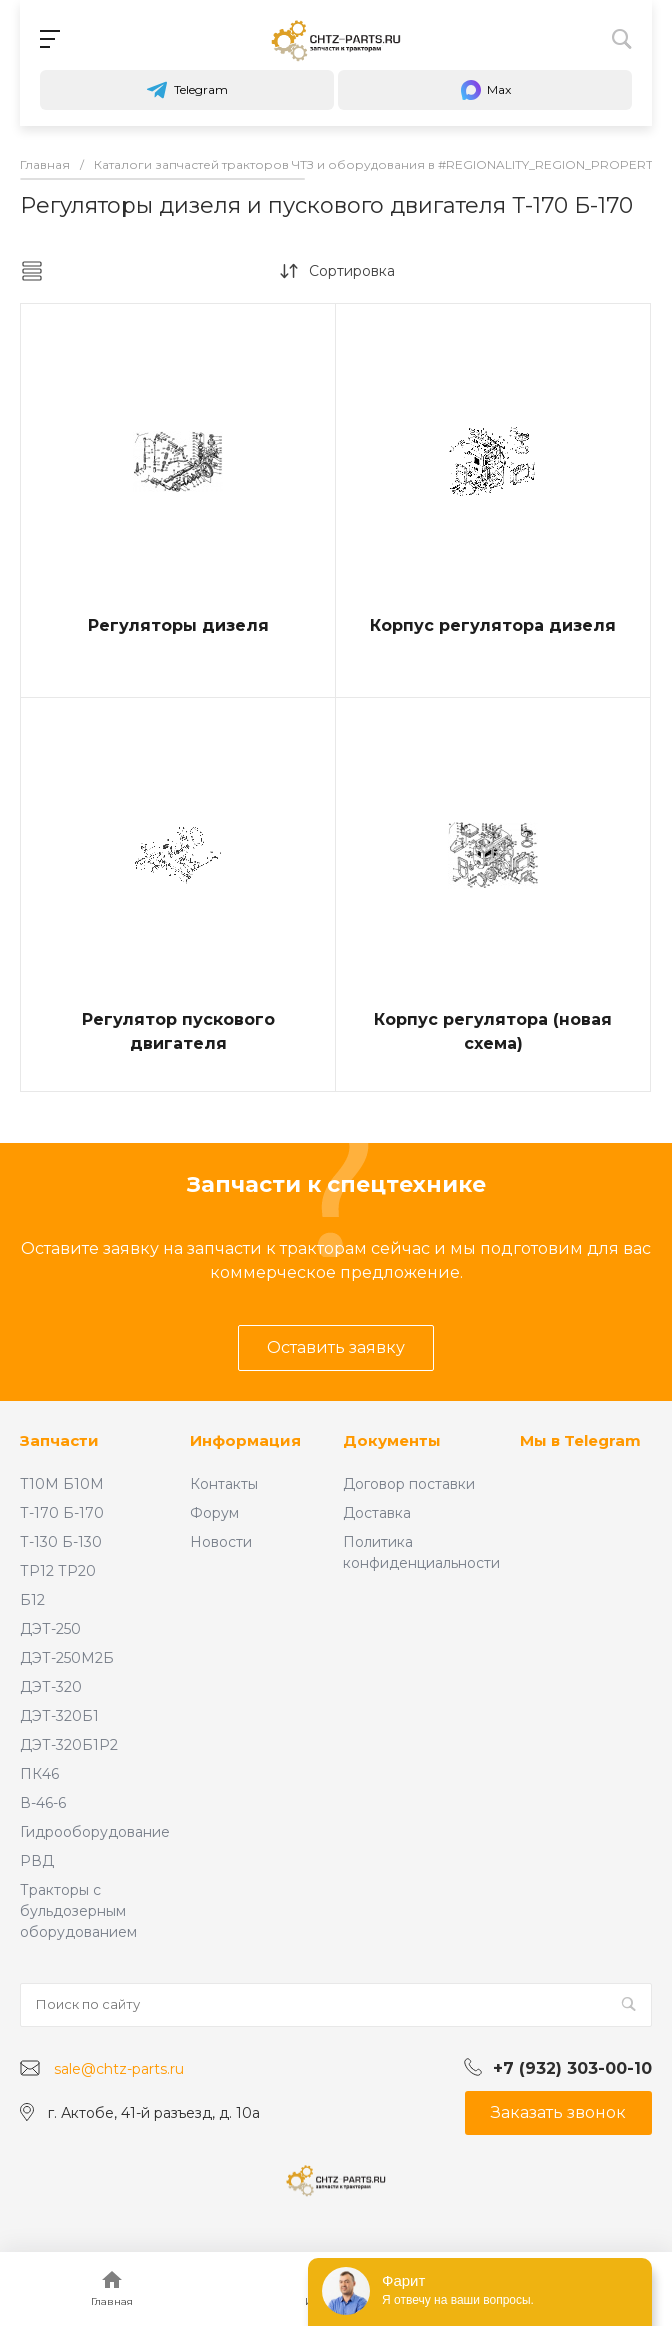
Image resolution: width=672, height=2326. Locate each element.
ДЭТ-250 (50, 1629)
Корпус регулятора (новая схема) (493, 1031)
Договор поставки (409, 1484)
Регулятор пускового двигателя (178, 1031)
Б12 (32, 1600)
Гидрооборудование (95, 1832)
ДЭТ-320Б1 (59, 1716)
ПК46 (39, 1774)
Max (485, 90)
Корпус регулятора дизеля (493, 625)
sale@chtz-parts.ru (119, 2069)
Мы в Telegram (580, 1440)
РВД (37, 1861)
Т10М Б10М (62, 1484)
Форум (214, 1513)
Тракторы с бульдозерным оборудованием (78, 1911)
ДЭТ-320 (51, 1687)
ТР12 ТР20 (58, 1571)
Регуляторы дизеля (178, 625)
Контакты (224, 1484)
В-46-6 (43, 1803)
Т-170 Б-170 (62, 1513)
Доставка (377, 1513)
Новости (221, 1542)
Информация (245, 1440)
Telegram (187, 90)
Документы (392, 1440)
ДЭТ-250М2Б (67, 1658)
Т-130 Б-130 (61, 1542)
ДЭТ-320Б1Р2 (69, 1745)
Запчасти (59, 1440)
